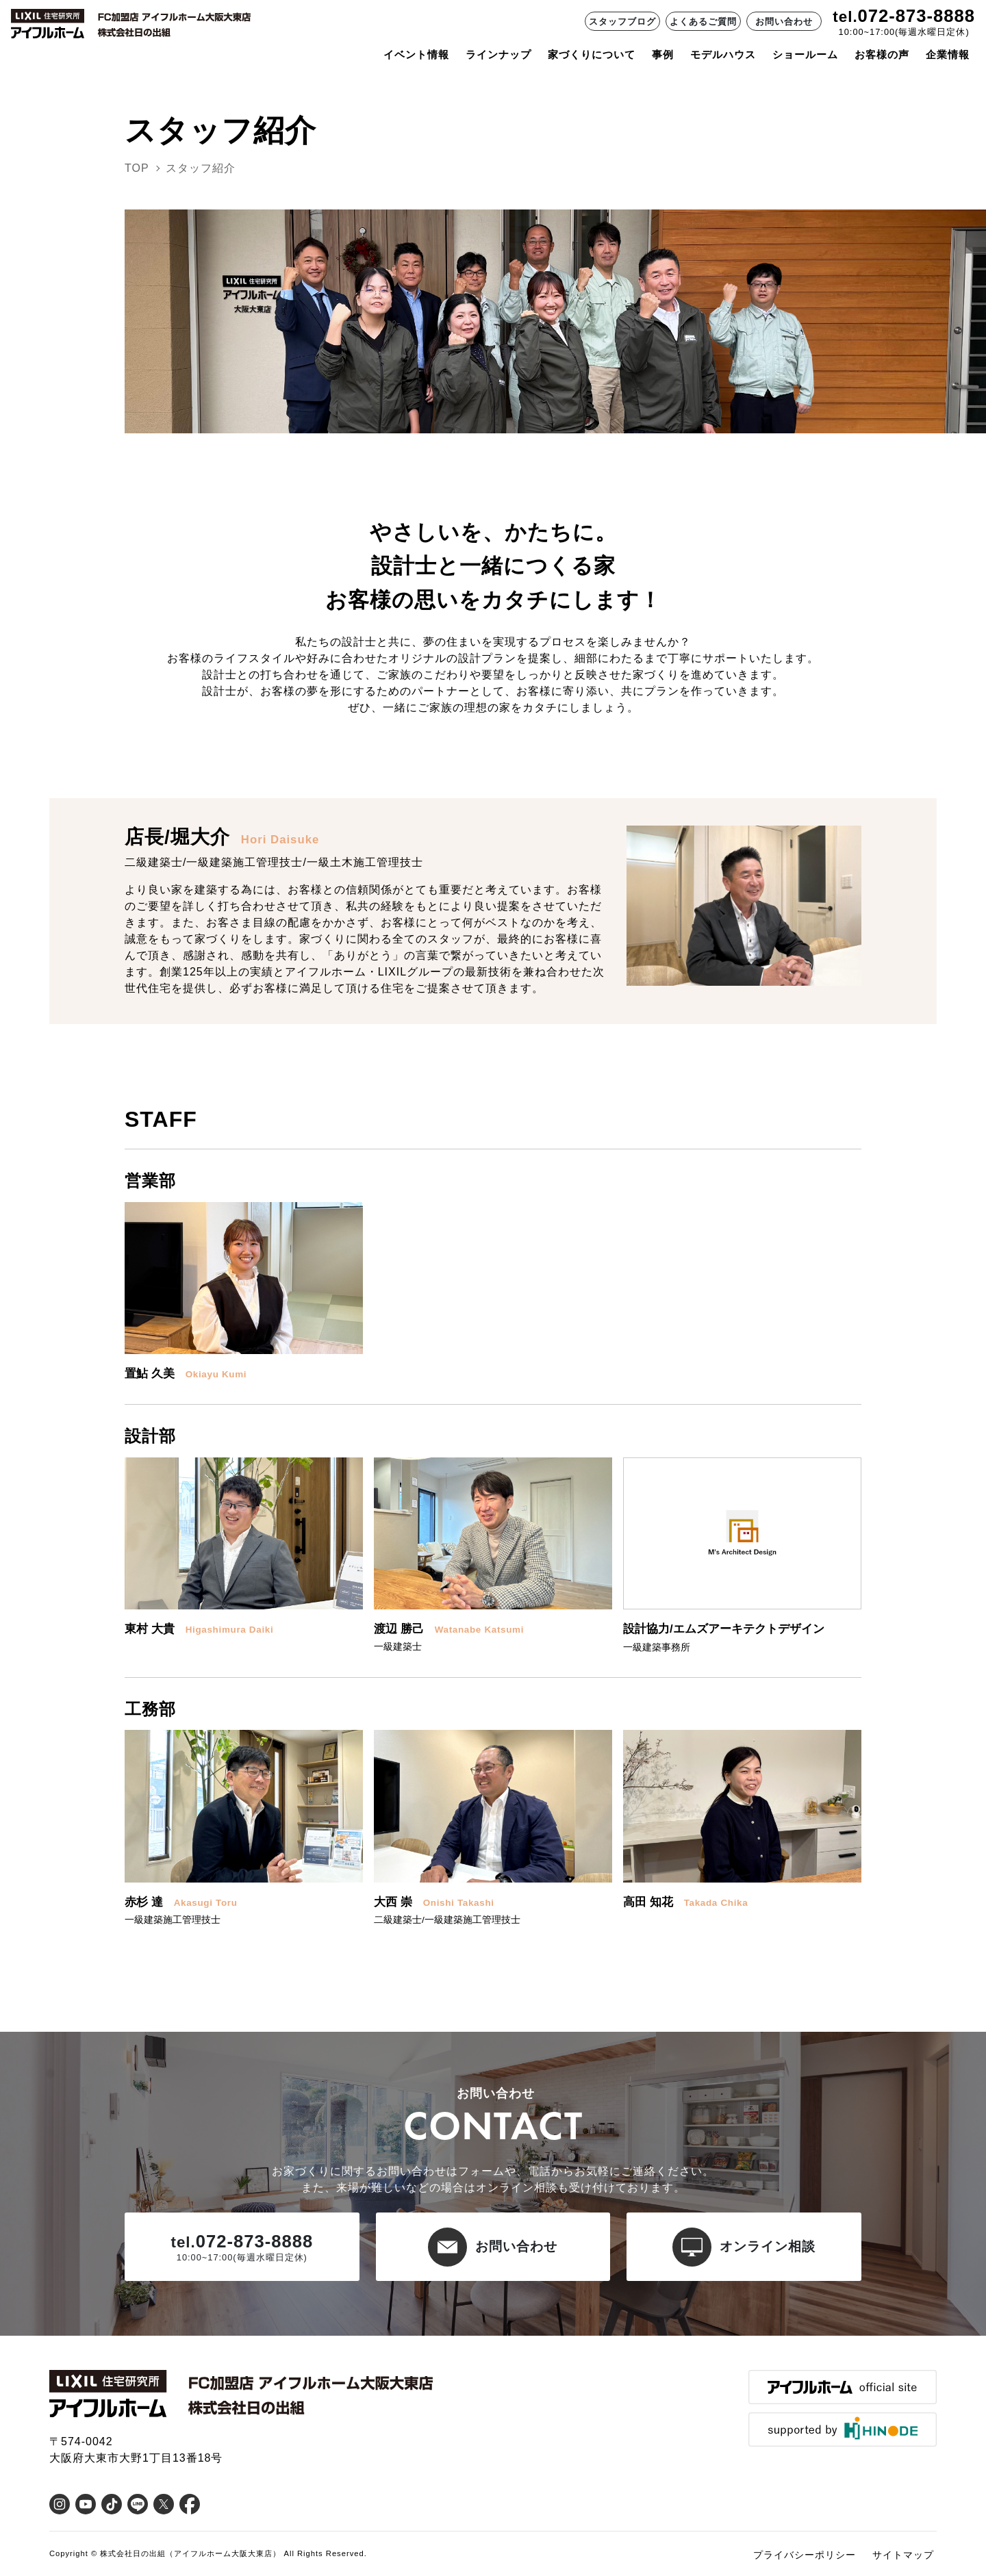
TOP (137, 168)
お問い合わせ (784, 21)
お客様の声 (882, 54)
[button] (244, 1292)
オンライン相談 (744, 2247)
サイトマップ (903, 2554)
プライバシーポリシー (804, 2554)
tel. (845, 16)
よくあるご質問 (703, 21)
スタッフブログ (622, 21)
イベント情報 (416, 54)
